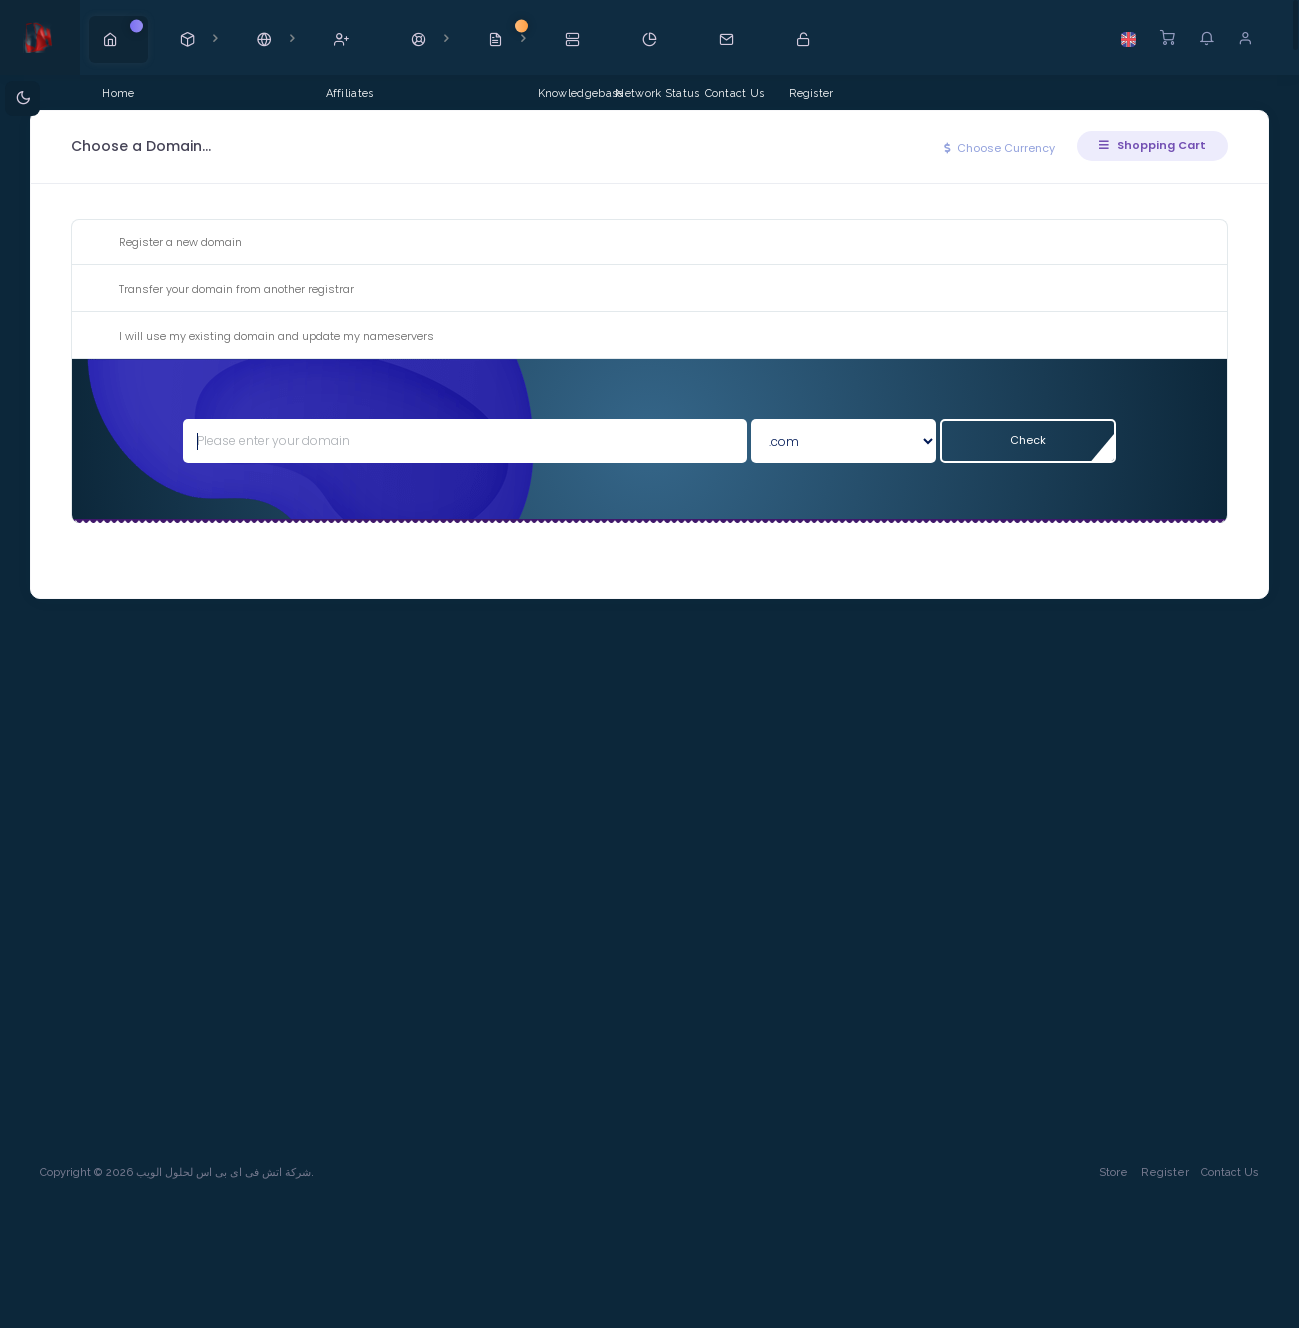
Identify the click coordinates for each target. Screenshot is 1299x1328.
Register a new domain (164, 243)
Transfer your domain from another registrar (220, 290)
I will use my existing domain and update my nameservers (260, 337)
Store (1113, 1172)
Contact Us (1230, 1172)
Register (1165, 1172)
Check (1028, 440)
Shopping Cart (1152, 145)
